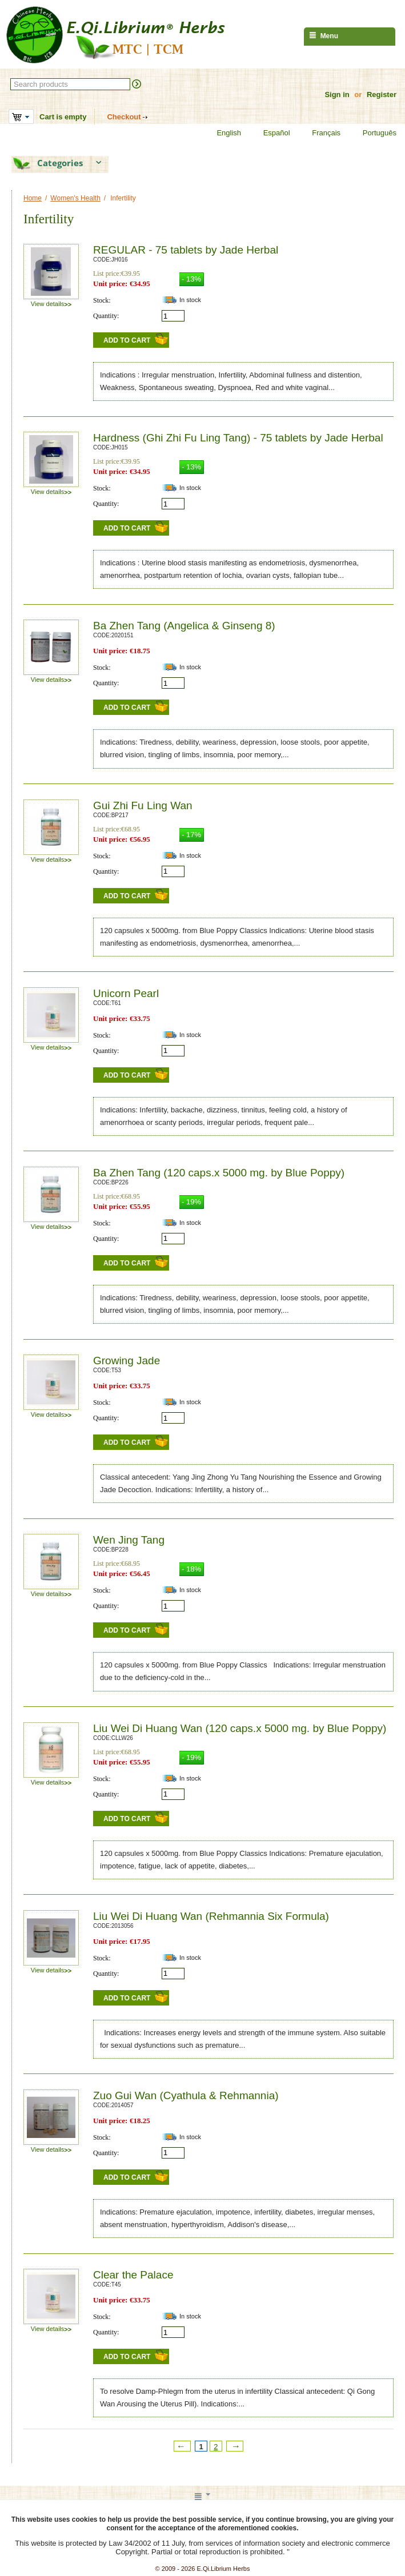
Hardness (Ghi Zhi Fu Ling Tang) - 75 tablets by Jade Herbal (238, 438)
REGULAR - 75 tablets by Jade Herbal (185, 250)
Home (32, 198)
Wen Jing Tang (129, 1540)
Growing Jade (126, 1361)
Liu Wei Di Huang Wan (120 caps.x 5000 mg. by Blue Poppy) (239, 1728)
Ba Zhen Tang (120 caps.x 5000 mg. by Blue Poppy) (218, 1173)
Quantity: (106, 316)
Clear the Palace (133, 2275)
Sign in (336, 94)
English (221, 133)
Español (269, 133)
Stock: (102, 300)
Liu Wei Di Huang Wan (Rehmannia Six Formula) (211, 1916)
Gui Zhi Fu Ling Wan (143, 805)
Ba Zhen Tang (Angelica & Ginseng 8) (184, 626)
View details (51, 303)
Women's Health (75, 198)
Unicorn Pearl (126, 993)
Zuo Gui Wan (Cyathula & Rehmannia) (186, 2095)
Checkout (124, 116)
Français (319, 133)
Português (372, 133)
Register (381, 94)
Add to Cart (126, 340)
